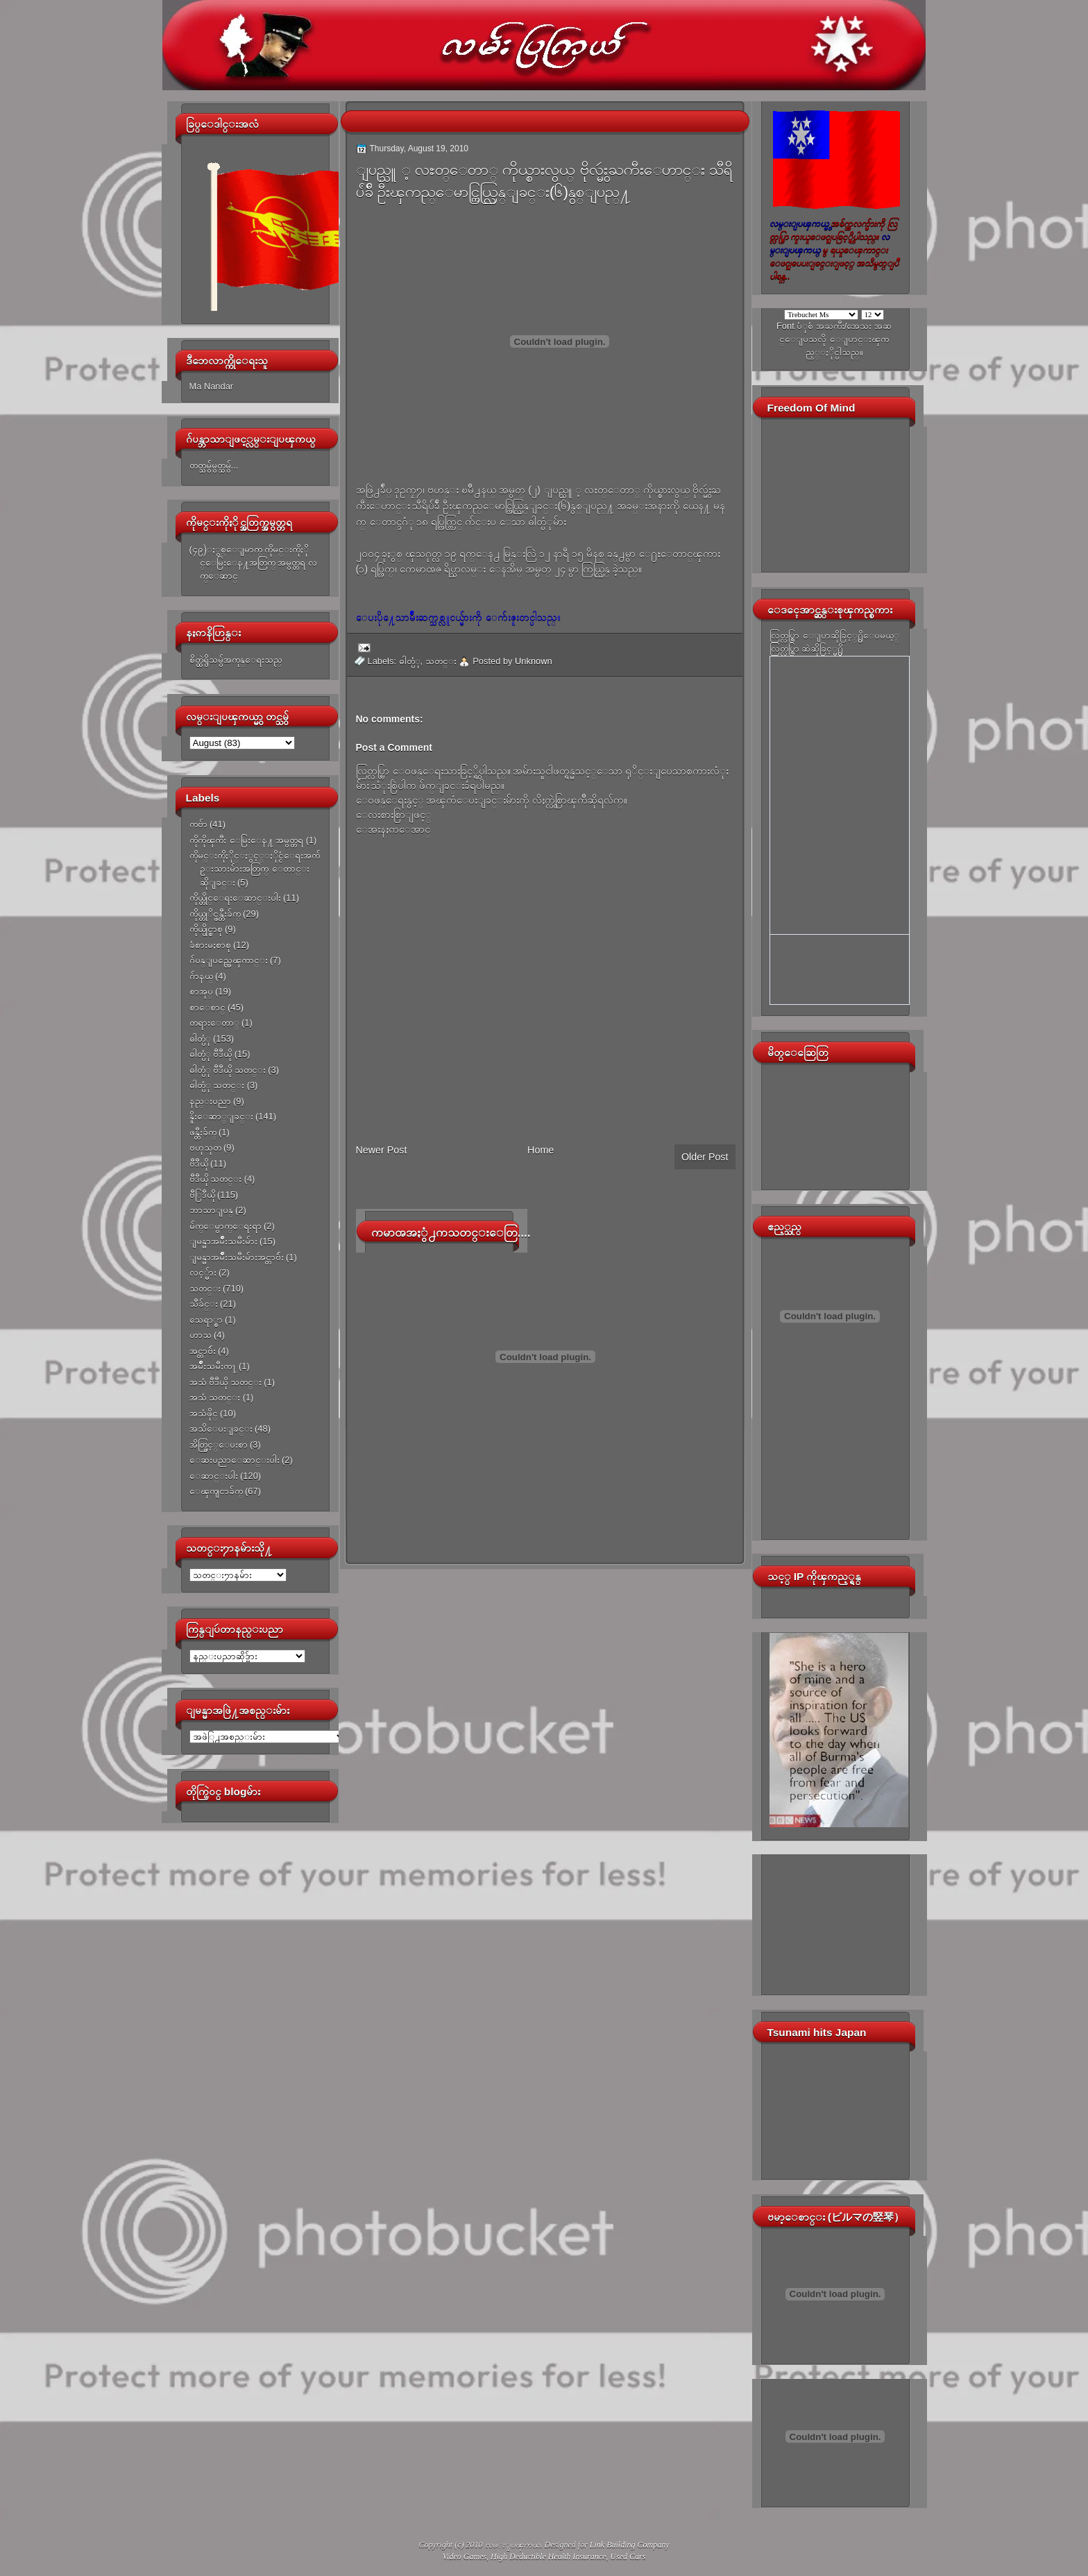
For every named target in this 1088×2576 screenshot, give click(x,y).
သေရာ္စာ (206, 1319)
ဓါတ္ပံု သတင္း (217, 1085)
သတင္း (205, 1288)
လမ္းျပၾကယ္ (513, 2545)
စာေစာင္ (207, 1007)
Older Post (705, 1156)
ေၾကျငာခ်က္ (216, 1491)
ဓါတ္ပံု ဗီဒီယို (210, 1054)
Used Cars (627, 2556)
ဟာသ (200, 1335)
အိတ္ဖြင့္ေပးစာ (218, 1444)
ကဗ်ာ (198, 824)
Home (540, 1149)
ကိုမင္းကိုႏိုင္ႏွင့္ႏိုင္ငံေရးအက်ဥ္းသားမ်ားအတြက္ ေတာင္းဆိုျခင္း (254, 869)
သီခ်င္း (203, 1303)
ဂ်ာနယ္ (201, 976)
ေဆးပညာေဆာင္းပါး (234, 1460)
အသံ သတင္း (215, 1397)
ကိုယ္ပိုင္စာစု (206, 929)
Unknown (533, 661)
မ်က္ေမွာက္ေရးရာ (225, 1226)
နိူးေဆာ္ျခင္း (221, 1116)
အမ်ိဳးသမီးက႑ (213, 1366)
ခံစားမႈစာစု (210, 945)
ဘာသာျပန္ (211, 1210)
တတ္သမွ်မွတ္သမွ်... (214, 465)
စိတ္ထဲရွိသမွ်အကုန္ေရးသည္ (235, 659)
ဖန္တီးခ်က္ (202, 1132)
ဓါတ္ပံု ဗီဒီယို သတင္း (227, 1070)
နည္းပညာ (210, 1101)
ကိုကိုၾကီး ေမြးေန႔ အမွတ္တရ (246, 840)
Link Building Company (630, 2545)
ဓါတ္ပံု (200, 1038)
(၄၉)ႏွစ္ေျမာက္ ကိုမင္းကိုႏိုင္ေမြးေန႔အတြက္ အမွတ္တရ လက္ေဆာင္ (253, 563)
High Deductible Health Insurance (548, 2556)
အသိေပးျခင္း (221, 1428)
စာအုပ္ (201, 991)
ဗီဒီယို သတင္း (215, 1178)
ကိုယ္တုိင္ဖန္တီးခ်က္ (215, 913)
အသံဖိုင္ (203, 1413)
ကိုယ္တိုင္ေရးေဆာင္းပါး (235, 897)
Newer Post (381, 1149)
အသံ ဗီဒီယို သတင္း (225, 1382)
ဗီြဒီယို (202, 1194)
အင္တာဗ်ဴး (202, 1351)
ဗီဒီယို (198, 1163)
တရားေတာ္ (214, 1022)
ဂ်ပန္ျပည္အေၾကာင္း (228, 960)
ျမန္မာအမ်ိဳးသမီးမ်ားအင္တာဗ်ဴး (236, 1257)
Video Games (464, 2556)
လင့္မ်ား (202, 1272)
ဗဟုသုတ (205, 1147)
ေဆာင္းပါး (213, 1476)
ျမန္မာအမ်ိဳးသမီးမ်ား (223, 1241)
